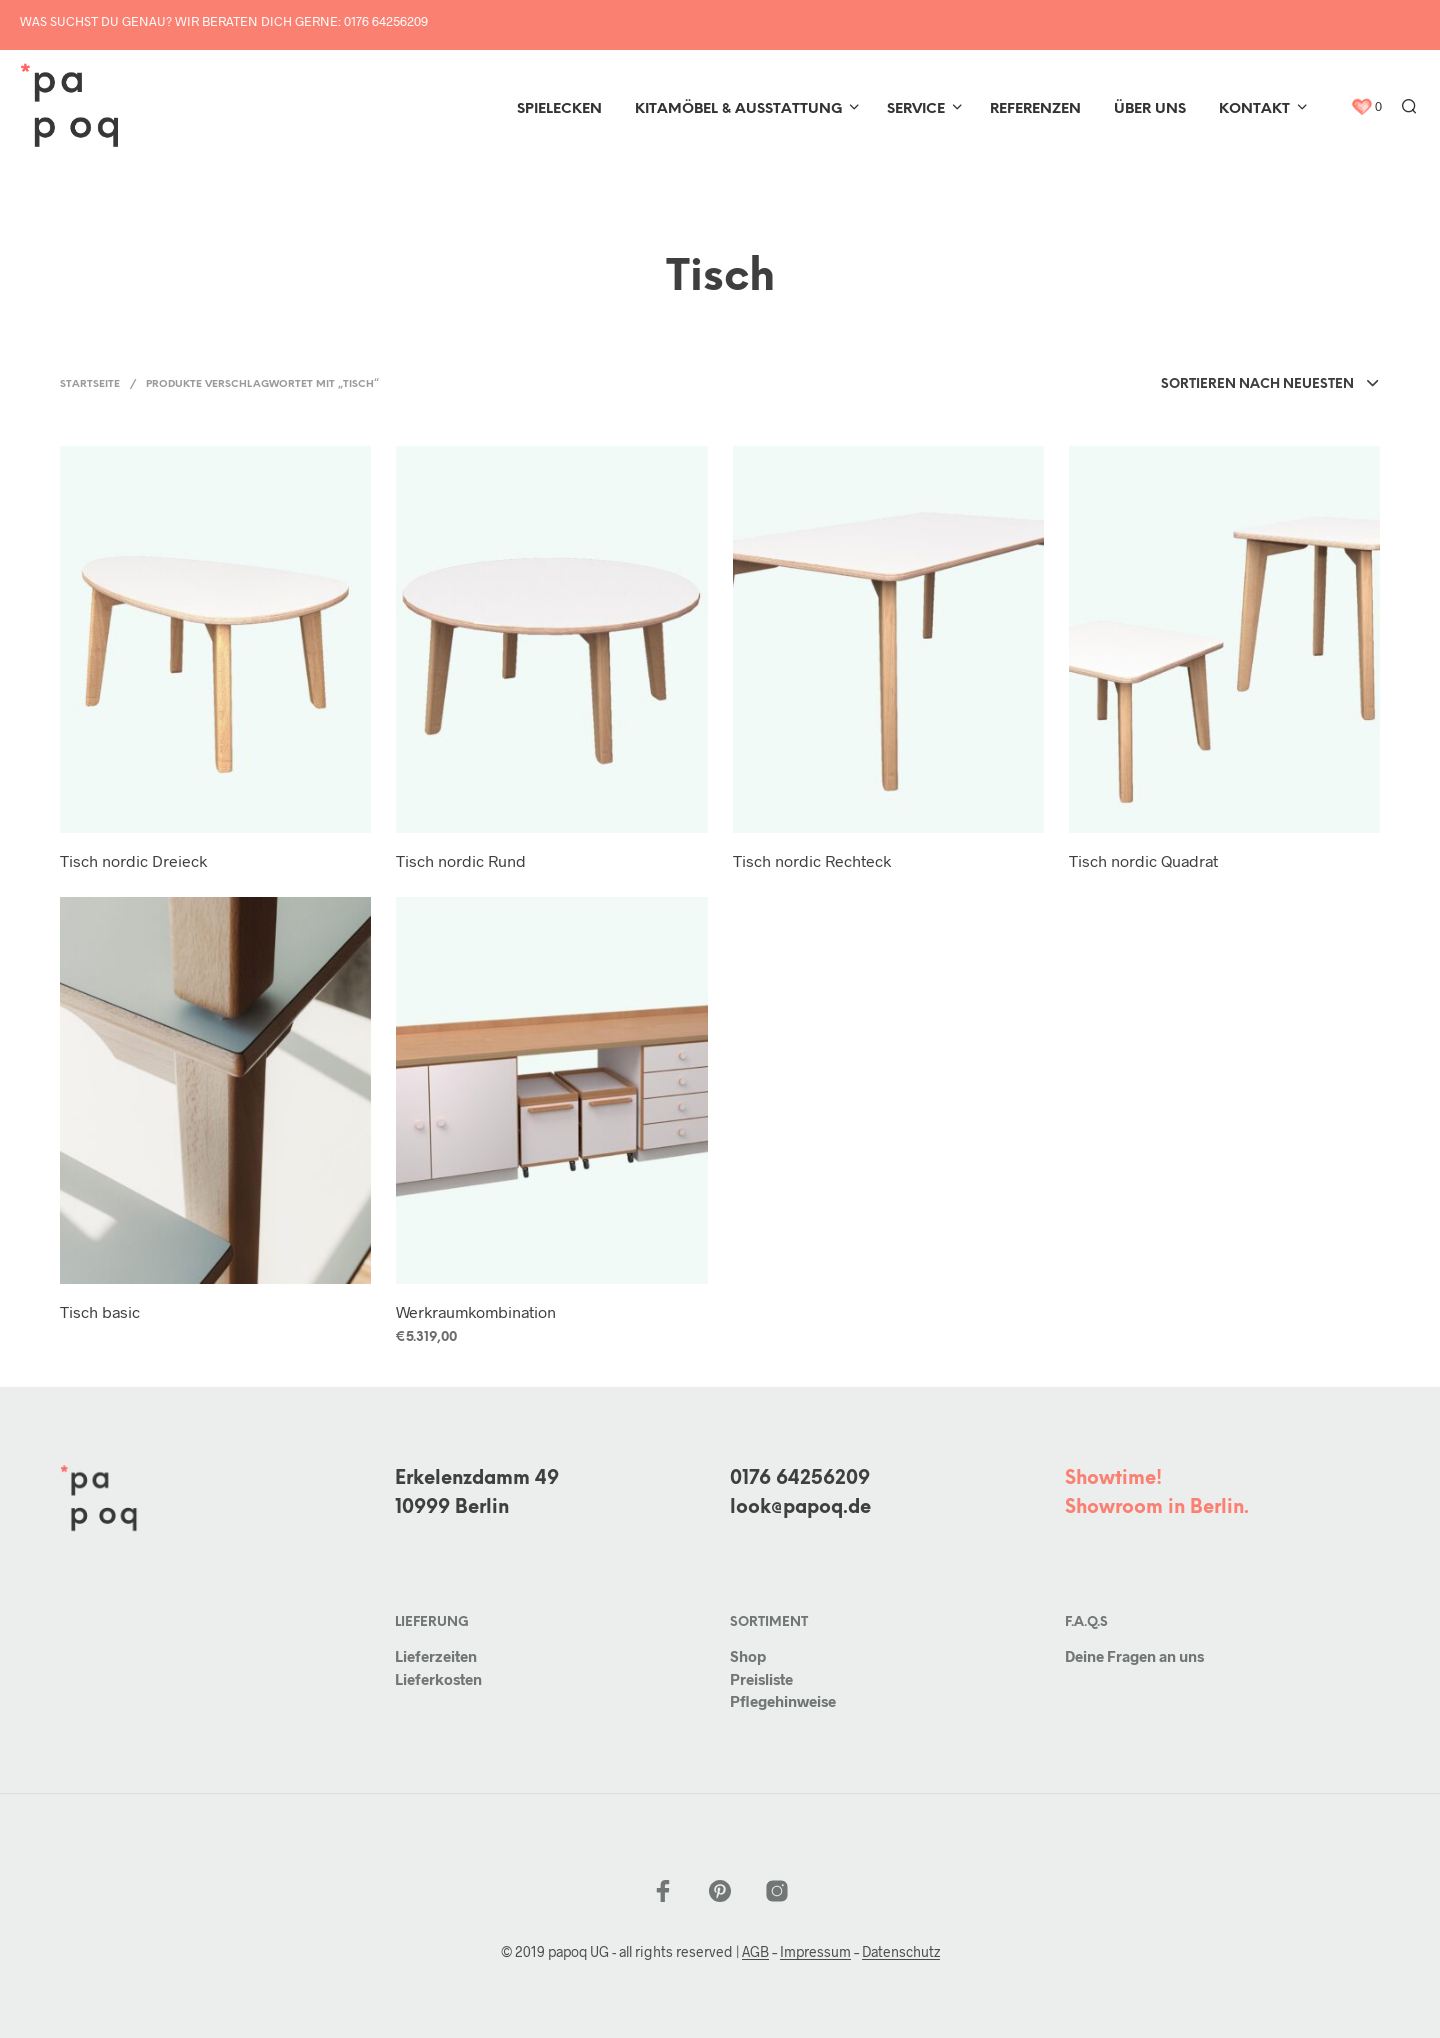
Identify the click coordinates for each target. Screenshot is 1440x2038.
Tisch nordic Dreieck (133, 860)
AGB (755, 1952)
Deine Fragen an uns (1134, 1656)
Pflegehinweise (783, 1701)
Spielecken (559, 109)
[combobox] (1270, 385)
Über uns (1150, 109)
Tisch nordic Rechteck (812, 860)
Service (916, 109)
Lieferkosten (438, 1679)
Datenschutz (901, 1952)
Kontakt (1254, 109)
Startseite (90, 384)
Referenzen (1035, 109)
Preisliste (761, 1679)
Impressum (815, 1952)
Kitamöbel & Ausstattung (738, 109)
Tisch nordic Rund (461, 860)
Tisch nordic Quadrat (1143, 860)
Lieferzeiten (436, 1656)
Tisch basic (100, 1311)
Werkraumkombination (476, 1311)
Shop (748, 1656)
